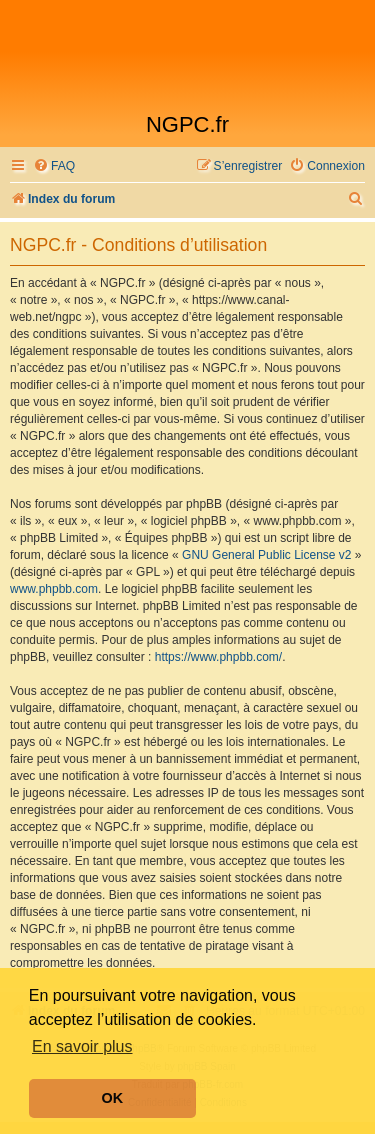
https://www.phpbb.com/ (218, 657)
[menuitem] (54, 166)
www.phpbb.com (54, 589)
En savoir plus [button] (82, 1046)
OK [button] (113, 1098)
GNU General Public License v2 (266, 555)
